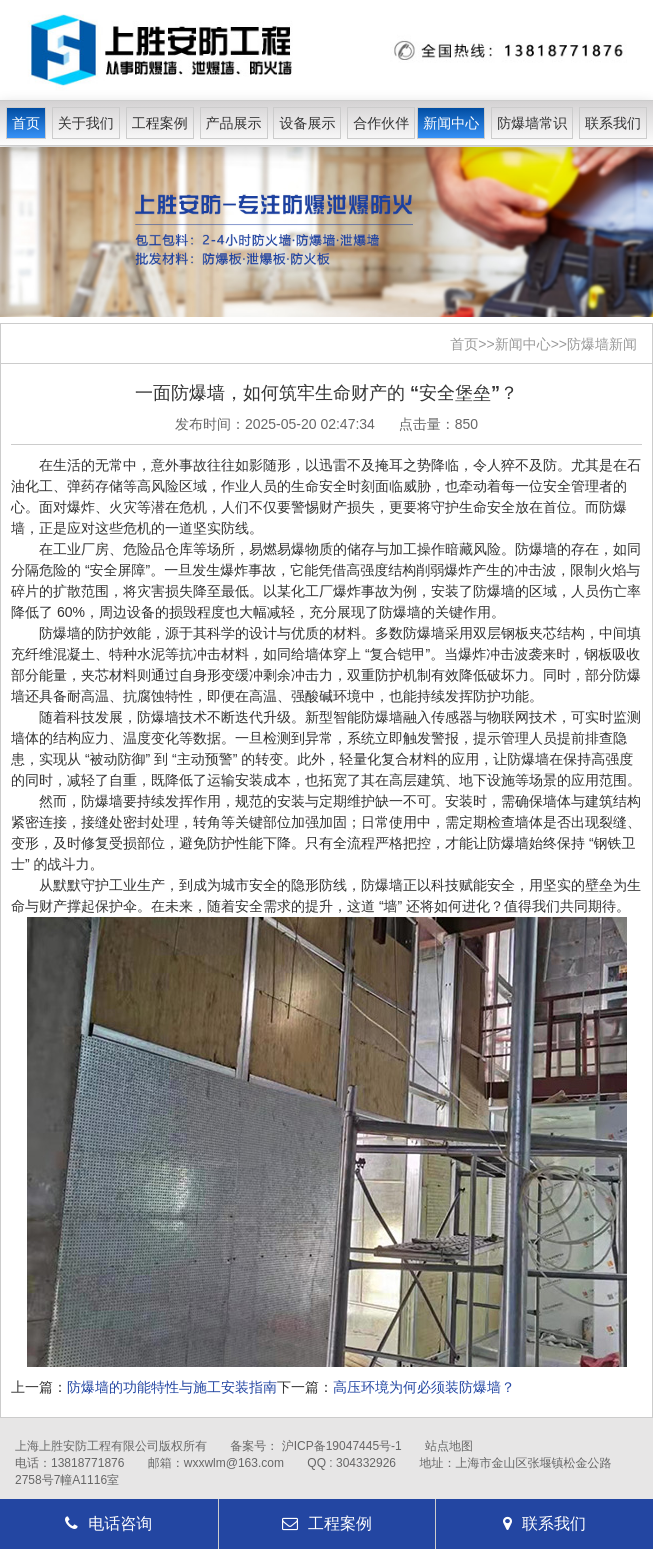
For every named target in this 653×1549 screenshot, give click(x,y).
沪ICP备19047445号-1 (342, 1446)
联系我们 (613, 123)
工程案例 (160, 123)
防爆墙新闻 (602, 344)
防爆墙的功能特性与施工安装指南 (172, 1387)
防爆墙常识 (532, 123)
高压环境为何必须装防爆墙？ (424, 1387)
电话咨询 (108, 1523)
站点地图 (449, 1446)
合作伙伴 (381, 123)
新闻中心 (451, 123)
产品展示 (234, 123)
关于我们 (86, 123)
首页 (26, 123)
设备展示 (307, 123)
